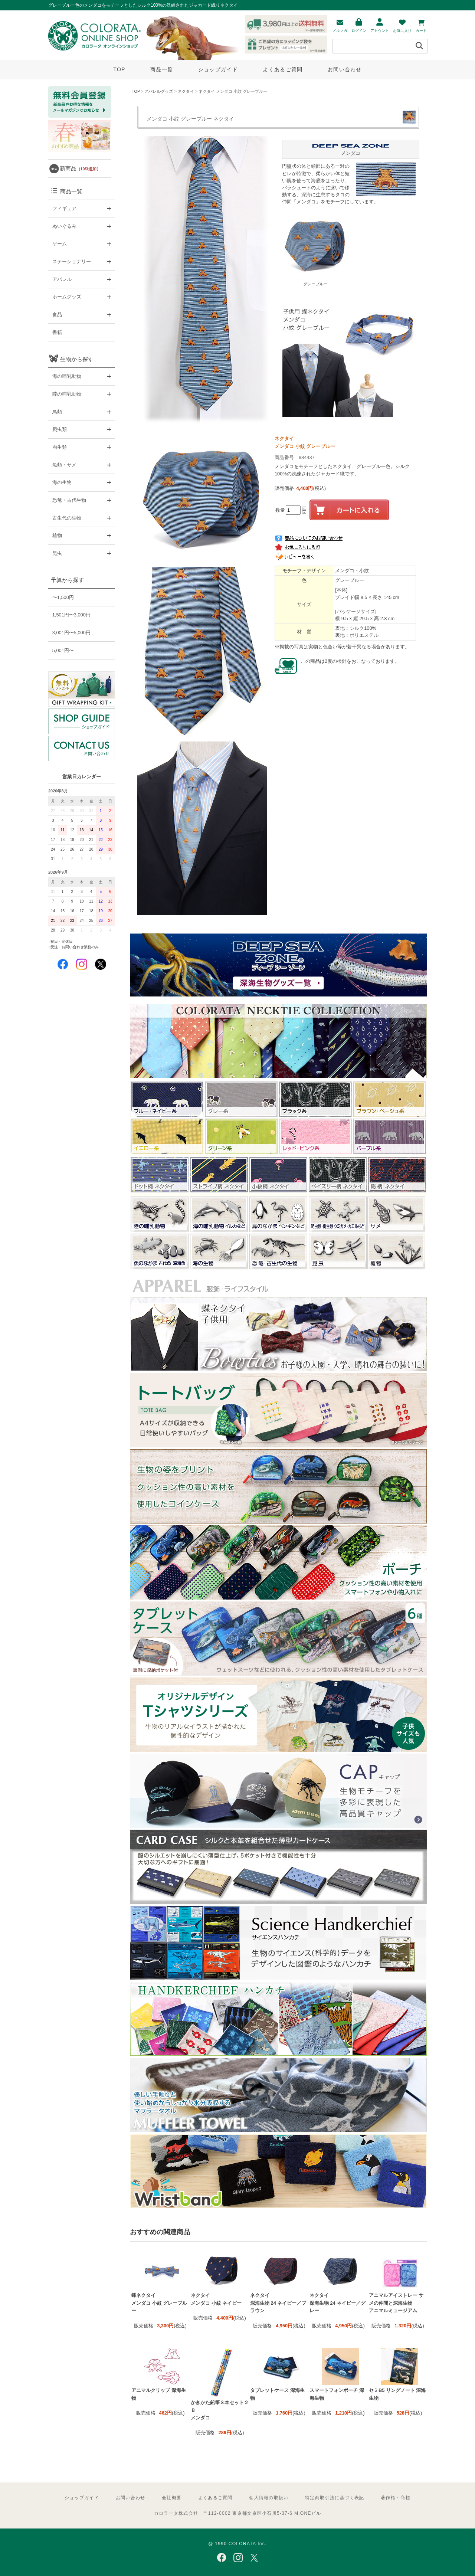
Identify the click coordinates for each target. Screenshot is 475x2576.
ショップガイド (218, 69)
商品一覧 (161, 69)
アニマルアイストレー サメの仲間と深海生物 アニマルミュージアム (396, 2302)
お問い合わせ (345, 69)
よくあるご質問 (282, 69)
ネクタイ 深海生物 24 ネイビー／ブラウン (278, 2302)
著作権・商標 (395, 2497)
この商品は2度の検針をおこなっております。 (350, 661)
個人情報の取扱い (268, 2497)
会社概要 (171, 2497)
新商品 (80, 168)
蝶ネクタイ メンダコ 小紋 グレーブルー (159, 2302)
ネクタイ (186, 91)
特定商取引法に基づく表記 (334, 2497)
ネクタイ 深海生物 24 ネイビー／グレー (337, 2302)
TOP (119, 69)
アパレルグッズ (158, 91)
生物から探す (77, 359)
